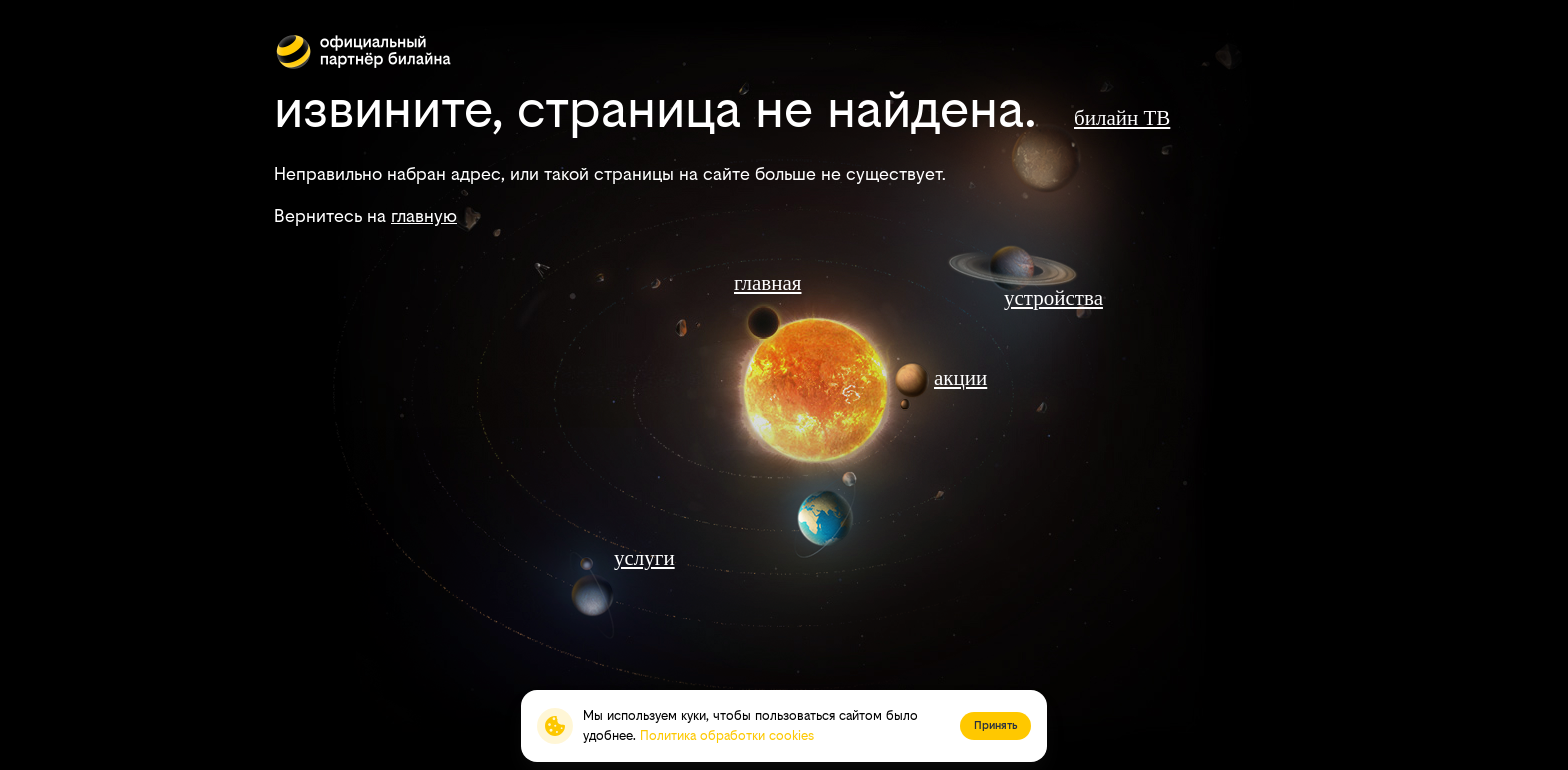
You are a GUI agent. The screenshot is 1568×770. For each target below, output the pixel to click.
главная (767, 283)
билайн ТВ (1122, 118)
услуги (644, 558)
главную (424, 215)
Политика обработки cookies (727, 735)
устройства (1053, 298)
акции (960, 378)
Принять (995, 725)
